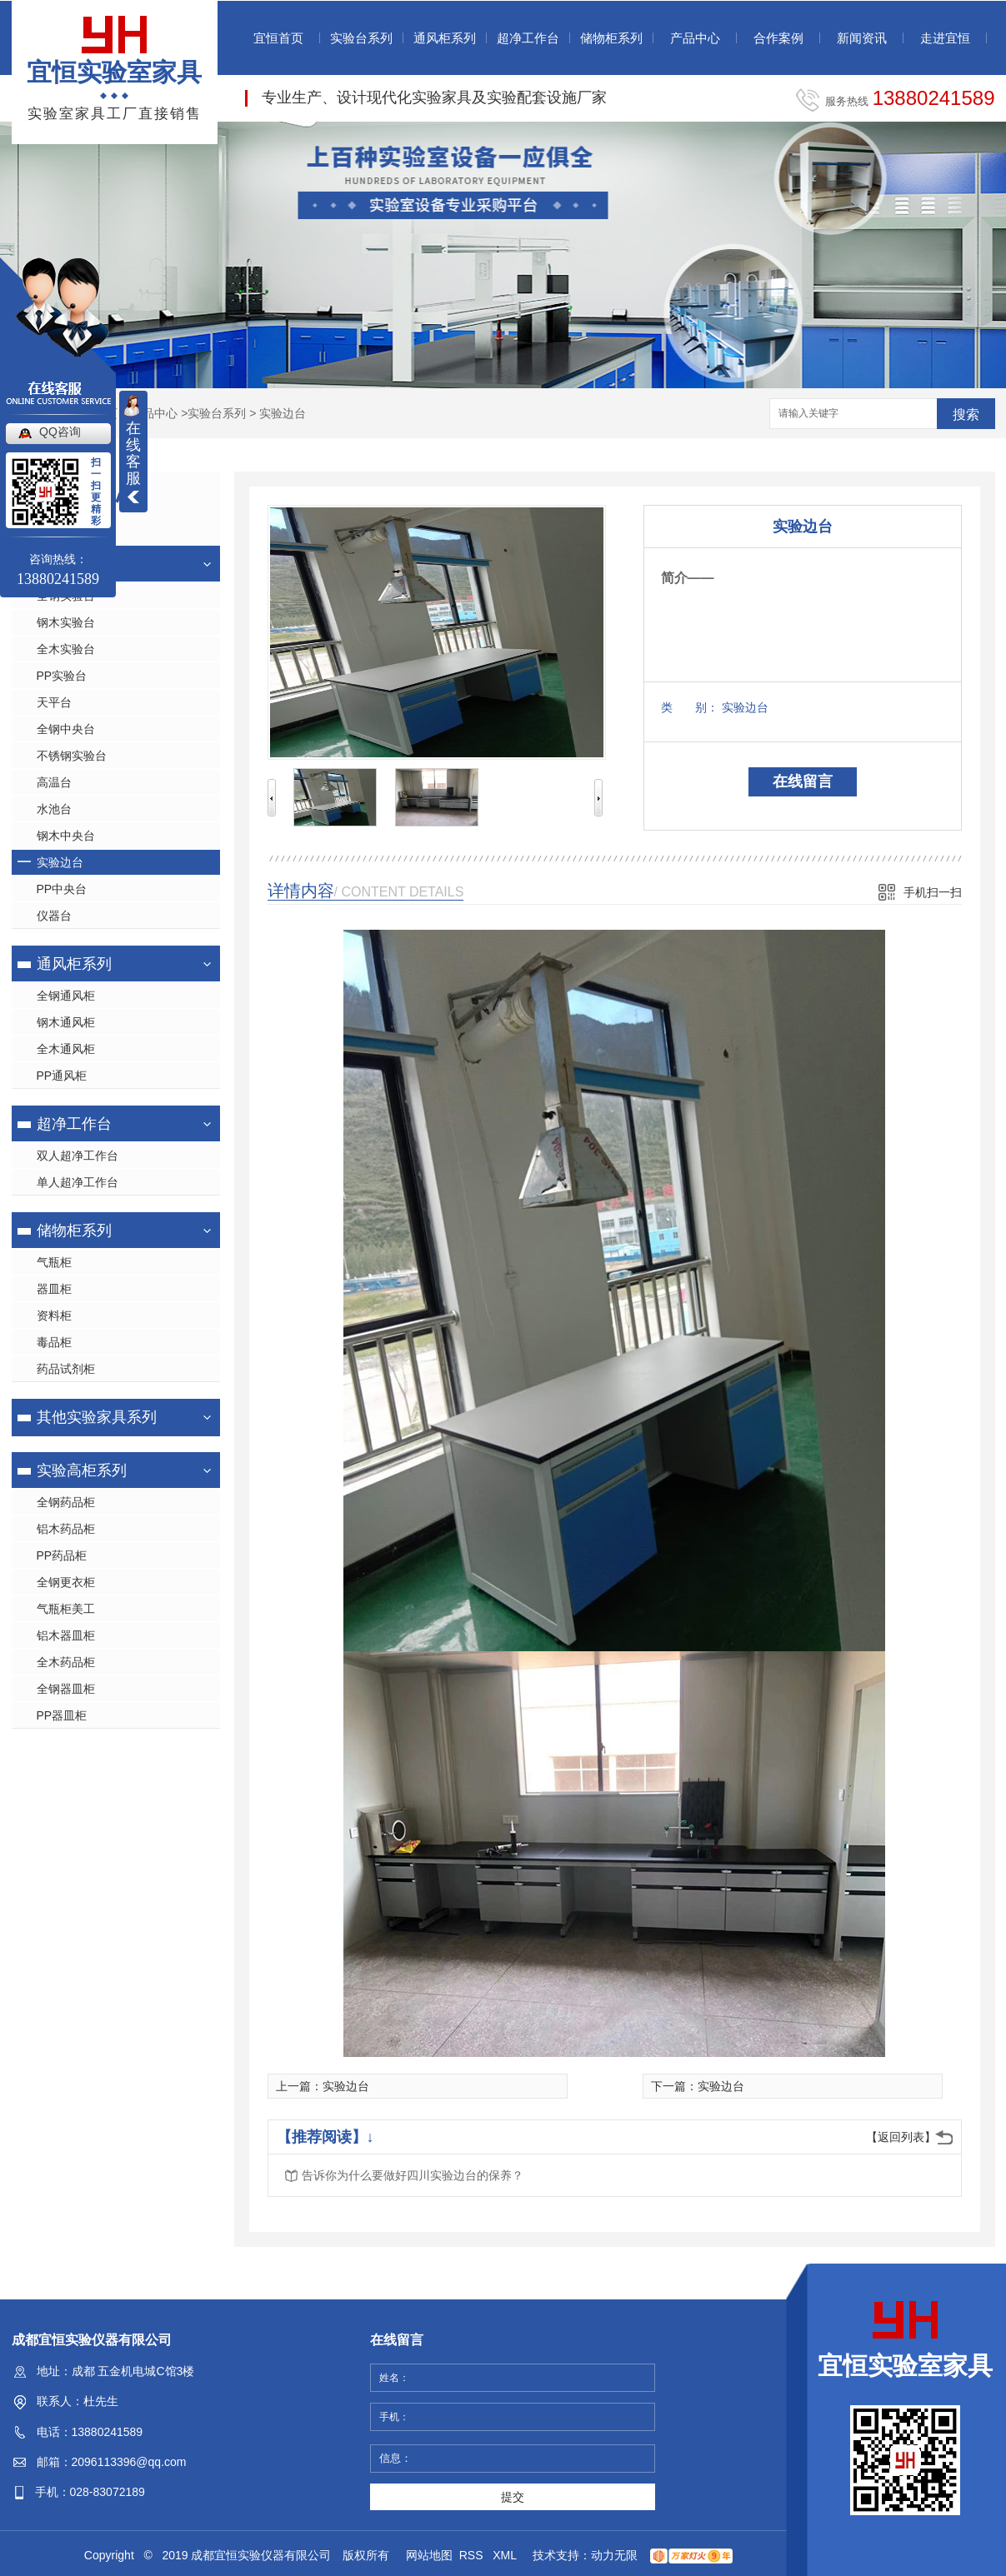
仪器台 (54, 915)
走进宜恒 (945, 38)
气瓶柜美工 (66, 1608)
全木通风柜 (66, 1049)
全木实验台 (66, 649)
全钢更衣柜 (66, 1582)
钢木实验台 (66, 622)
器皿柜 (54, 1288)
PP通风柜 (62, 1075)
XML (506, 2555)
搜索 (966, 414)
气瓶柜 (54, 1262)
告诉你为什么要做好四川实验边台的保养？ (412, 2175)
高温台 (54, 782)
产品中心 (695, 38)
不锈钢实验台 (72, 755)
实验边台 (282, 413)
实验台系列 (361, 38)
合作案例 (778, 38)
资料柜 (54, 1315)
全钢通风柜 (66, 995)
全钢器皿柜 (66, 1688)
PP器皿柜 (62, 1715)
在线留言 (803, 781)
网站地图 (429, 2555)
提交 (512, 2497)
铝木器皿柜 (66, 1635)
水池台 (54, 809)
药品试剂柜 (66, 1368)
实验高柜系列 (82, 1470)
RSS (473, 2555)
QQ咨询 (60, 431)
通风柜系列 (444, 38)
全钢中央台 (66, 729)
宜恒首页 (278, 38)
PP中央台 (62, 889)
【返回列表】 (901, 2137)
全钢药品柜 (66, 1502)
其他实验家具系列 (97, 1417)
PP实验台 (62, 675)
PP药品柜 (62, 1555)
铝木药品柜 (66, 1528)
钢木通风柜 (66, 1022)
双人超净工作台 (77, 1155)
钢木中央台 (66, 835)
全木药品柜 (66, 1662)
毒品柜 (54, 1342)
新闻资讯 (862, 38)
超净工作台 (528, 38)
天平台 (54, 702)
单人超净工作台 (77, 1182)
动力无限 (614, 2555)
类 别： (689, 707)
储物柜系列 (611, 38)
